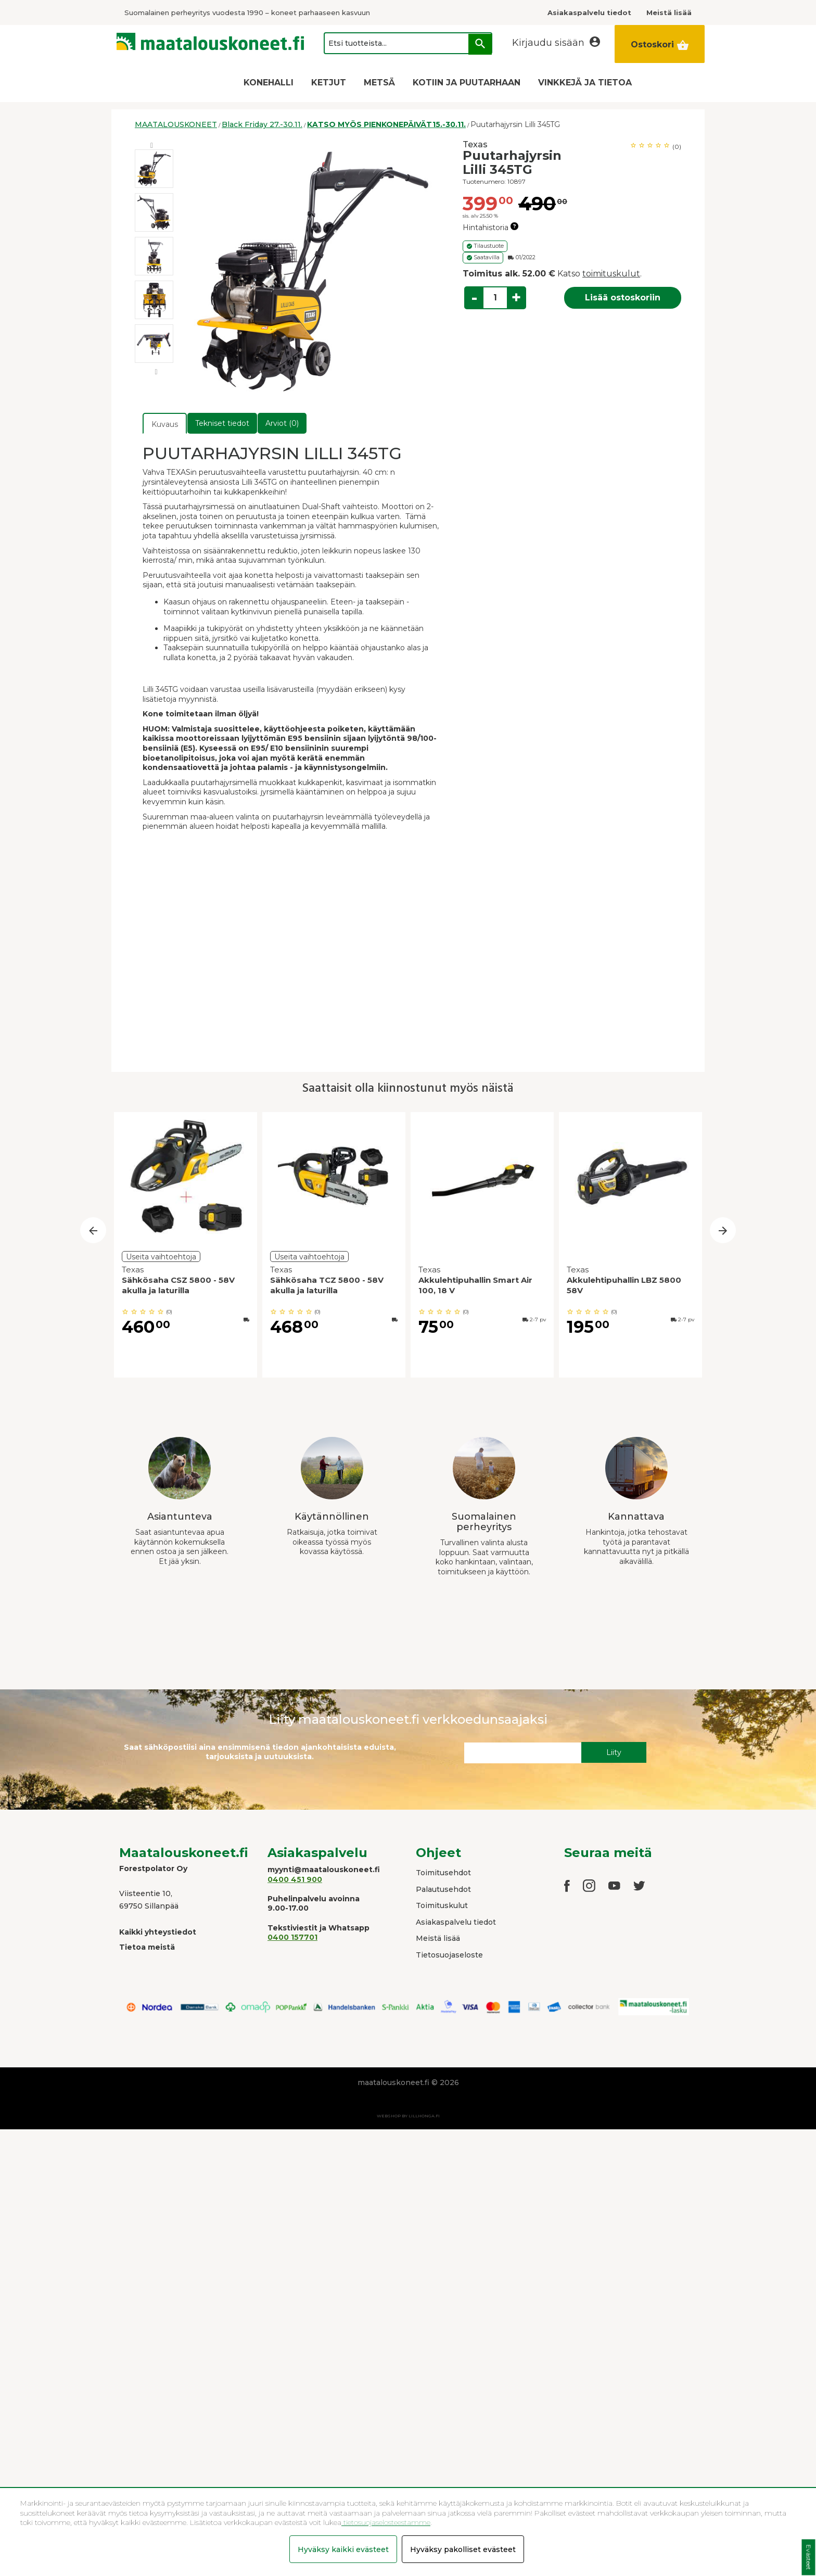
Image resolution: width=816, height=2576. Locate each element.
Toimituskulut (442, 1905)
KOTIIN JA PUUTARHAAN (466, 82)
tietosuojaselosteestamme (385, 2522)
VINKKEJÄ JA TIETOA (585, 82)
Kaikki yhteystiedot (157, 1932)
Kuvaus (164, 424)
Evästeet (808, 2557)
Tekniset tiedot (222, 423)
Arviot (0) (282, 423)
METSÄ (379, 82)
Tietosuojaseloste (449, 1955)
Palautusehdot (443, 1889)
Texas (475, 144)
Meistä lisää (438, 1938)
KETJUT (328, 82)
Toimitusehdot (443, 1872)
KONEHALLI (269, 82)
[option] (154, 168)
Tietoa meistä (147, 1947)
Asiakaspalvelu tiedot (456, 1922)
